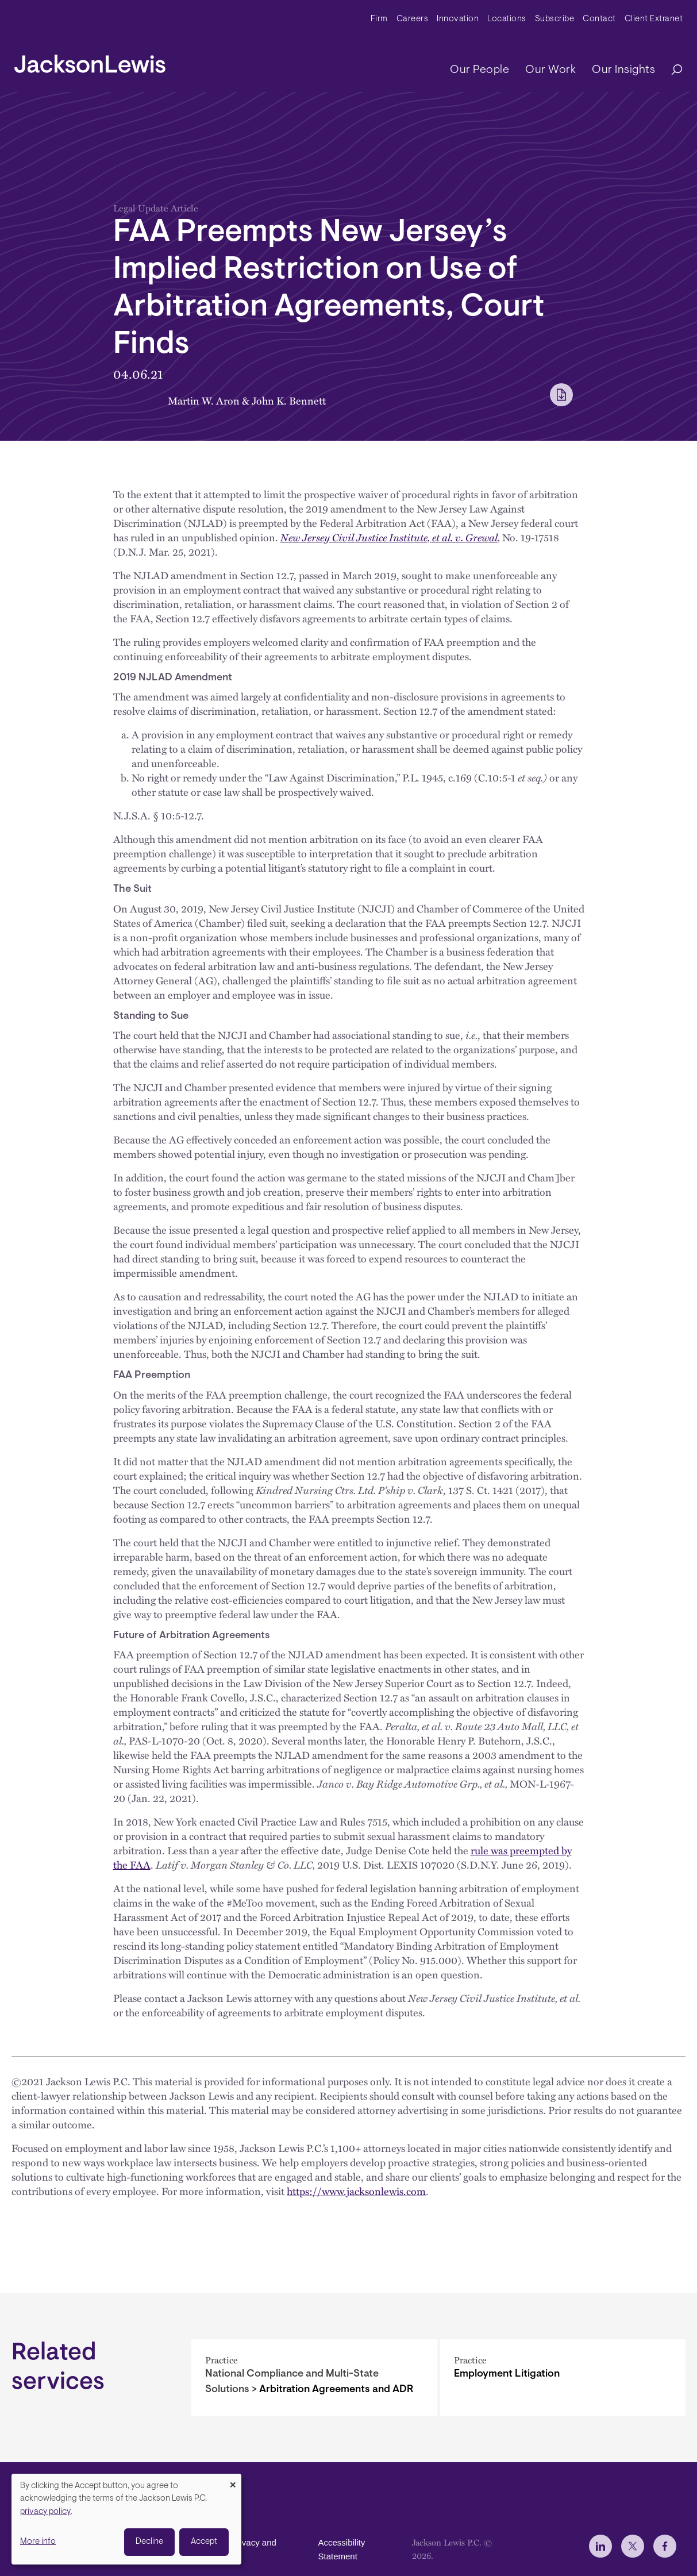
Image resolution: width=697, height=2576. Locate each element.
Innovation (458, 19)
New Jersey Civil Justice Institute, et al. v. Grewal (389, 537)
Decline (149, 2542)
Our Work (550, 70)
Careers (412, 19)
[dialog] (126, 2519)
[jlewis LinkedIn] (600, 2546)
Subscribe (555, 19)
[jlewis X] (632, 2546)
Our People (479, 70)
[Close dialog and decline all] (232, 2481)
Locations (506, 19)
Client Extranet (654, 19)
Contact (599, 19)
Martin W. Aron (204, 400)
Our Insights (623, 70)
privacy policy (45, 2512)
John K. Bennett (289, 400)
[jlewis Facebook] (664, 2546)
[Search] (671, 70)
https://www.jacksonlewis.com (356, 2190)
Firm (379, 19)
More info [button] (38, 2542)
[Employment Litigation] (563, 2377)
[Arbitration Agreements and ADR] (314, 2377)
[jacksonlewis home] (89, 60)
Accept (204, 2542)
